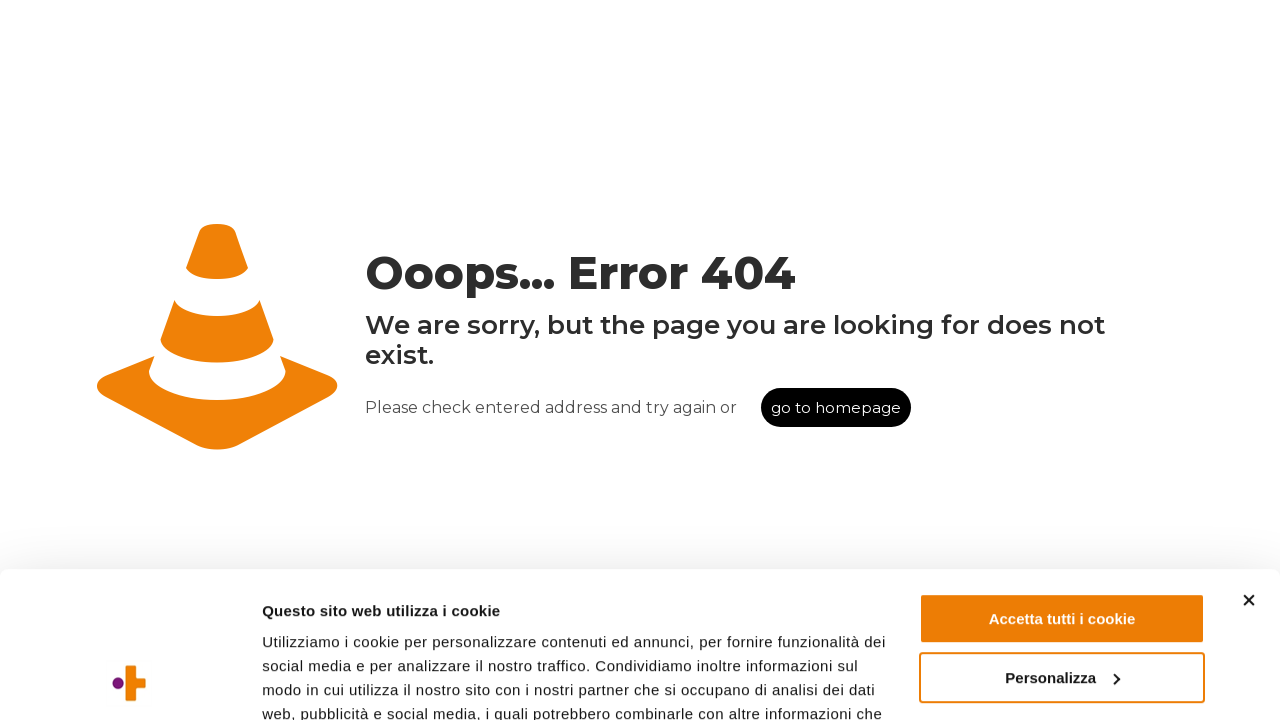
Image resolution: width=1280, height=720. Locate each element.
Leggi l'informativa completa (370, 625)
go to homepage (836, 407)
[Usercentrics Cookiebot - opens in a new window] (129, 681)
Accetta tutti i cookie (1062, 482)
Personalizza (1062, 540)
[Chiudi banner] (1249, 464)
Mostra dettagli (316, 680)
